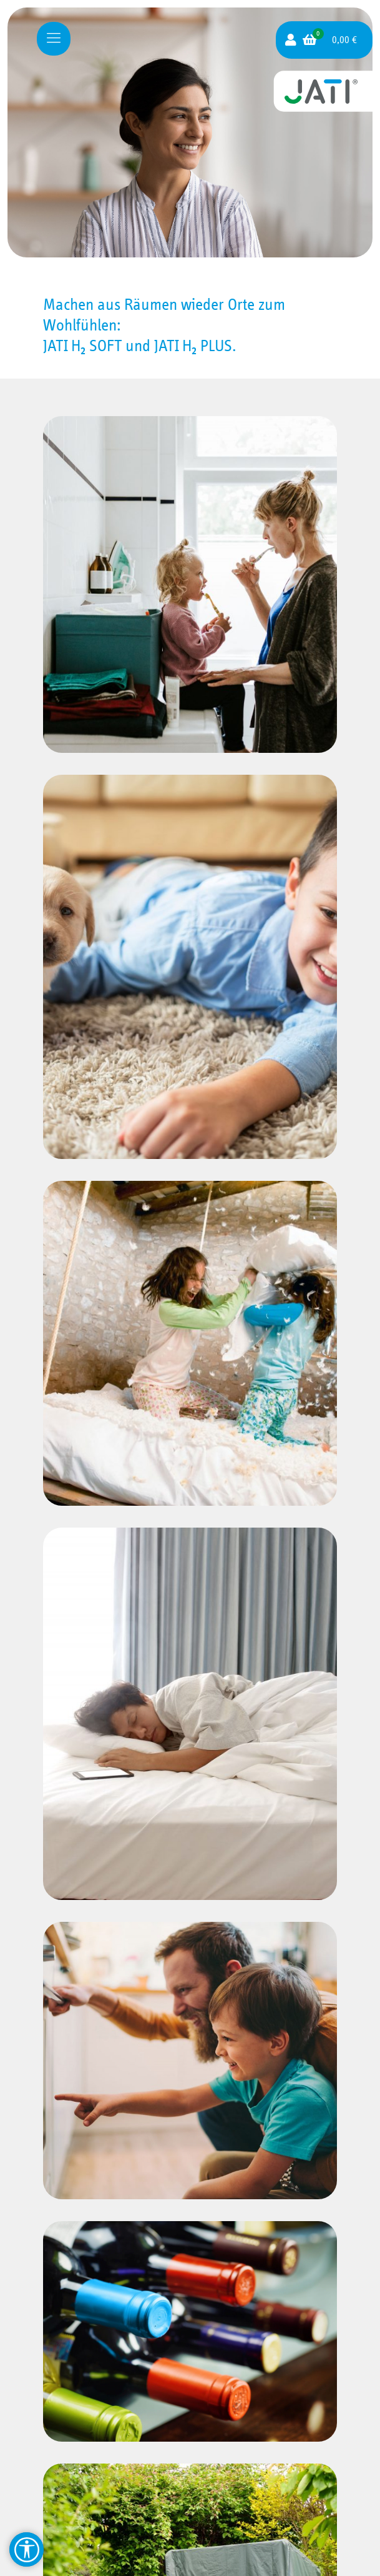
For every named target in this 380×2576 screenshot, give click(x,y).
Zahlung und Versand (186, 2482)
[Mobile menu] (54, 39)
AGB (186, 2512)
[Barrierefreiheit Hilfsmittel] (26, 2549)
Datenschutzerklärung (186, 2542)
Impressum (186, 2527)
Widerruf (186, 2497)
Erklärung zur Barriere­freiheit (190, 2557)
